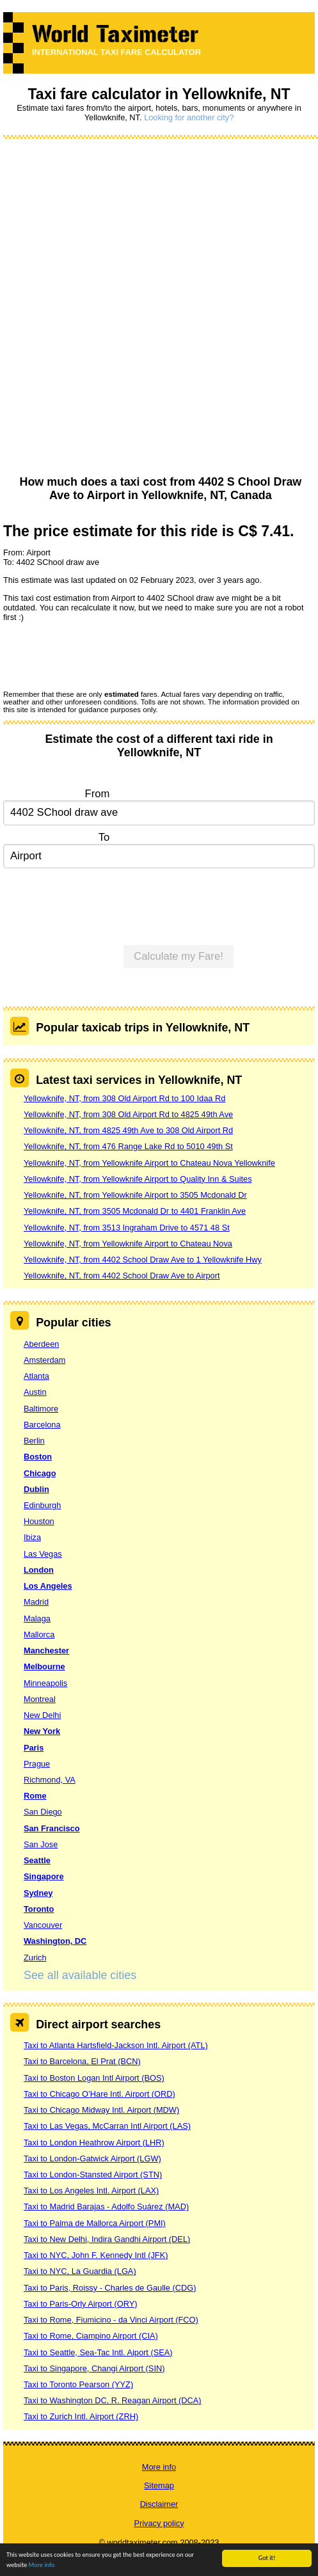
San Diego (43, 1812)
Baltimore (41, 1408)
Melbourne (44, 1666)
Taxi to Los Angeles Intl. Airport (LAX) (91, 2190)
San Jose (41, 1844)
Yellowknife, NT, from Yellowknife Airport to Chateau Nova (128, 1243)
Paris (34, 1748)
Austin (35, 1392)
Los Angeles (48, 1586)
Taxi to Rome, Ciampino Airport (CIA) (91, 2336)
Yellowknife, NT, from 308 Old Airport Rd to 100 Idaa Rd (124, 1098)
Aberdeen (42, 1344)
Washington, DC (55, 1941)
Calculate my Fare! (178, 956)
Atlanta (36, 1376)
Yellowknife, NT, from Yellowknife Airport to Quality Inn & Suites (138, 1179)
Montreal (40, 1699)
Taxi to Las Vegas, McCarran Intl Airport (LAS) (107, 2126)
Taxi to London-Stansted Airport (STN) (93, 2174)
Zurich (35, 1957)
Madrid (36, 1602)
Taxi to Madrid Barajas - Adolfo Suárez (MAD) (106, 2206)
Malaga (37, 1618)
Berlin (34, 1440)
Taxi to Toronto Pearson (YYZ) (78, 2384)
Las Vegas (43, 1554)
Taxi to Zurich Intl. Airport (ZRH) (81, 2416)
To (104, 837)
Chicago (40, 1473)
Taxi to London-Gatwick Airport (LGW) (92, 2158)
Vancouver (43, 1925)
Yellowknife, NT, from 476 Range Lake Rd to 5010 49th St (128, 1146)
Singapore (44, 1876)
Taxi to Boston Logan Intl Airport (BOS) (94, 2078)
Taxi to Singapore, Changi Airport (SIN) (94, 2368)
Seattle (37, 1860)
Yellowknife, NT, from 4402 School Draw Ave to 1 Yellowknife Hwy (143, 1259)
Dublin (36, 1489)
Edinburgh (42, 1505)
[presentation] (100, 655)
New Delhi (42, 1715)
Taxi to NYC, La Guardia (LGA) (80, 2271)
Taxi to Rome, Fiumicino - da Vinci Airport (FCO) (111, 2320)
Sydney (38, 1893)
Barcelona (42, 1424)
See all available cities (80, 1975)
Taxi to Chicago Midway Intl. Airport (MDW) (101, 2110)
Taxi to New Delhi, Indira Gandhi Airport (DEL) (107, 2239)
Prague (37, 1764)
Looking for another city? (189, 117)
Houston (39, 1521)
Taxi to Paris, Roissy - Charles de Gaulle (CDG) (110, 2288)
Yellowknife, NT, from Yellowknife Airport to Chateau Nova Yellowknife (149, 1163)
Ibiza (32, 1537)
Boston (38, 1456)
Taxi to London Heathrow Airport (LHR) (94, 2142)
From (97, 794)
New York (42, 1731)
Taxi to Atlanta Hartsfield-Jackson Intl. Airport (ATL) (116, 2045)
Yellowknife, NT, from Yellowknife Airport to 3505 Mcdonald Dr (135, 1195)
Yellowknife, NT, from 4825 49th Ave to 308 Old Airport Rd (128, 1130)
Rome (35, 1796)
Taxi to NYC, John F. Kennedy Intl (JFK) (96, 2255)
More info (42, 2565)
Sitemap (159, 2485)
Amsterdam (44, 1360)
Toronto (39, 1909)
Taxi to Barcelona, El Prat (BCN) (82, 2061)
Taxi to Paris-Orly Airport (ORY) (81, 2304)
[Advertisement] (155, 308)
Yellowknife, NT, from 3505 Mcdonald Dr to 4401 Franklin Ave (135, 1211)
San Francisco (51, 1828)
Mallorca (39, 1634)
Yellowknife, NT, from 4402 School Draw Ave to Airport (122, 1275)
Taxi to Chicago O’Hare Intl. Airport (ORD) (99, 2094)
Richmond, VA (50, 1780)
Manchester (46, 1650)
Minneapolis (45, 1683)
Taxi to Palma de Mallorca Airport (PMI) (95, 2223)
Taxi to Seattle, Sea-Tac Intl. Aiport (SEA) (98, 2352)
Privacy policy (159, 2523)
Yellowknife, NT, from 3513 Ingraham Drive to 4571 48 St (127, 1227)
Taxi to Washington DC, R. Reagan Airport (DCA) (113, 2400)
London (39, 1570)
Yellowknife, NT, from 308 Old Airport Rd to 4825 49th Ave (128, 1114)
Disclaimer (159, 2504)
